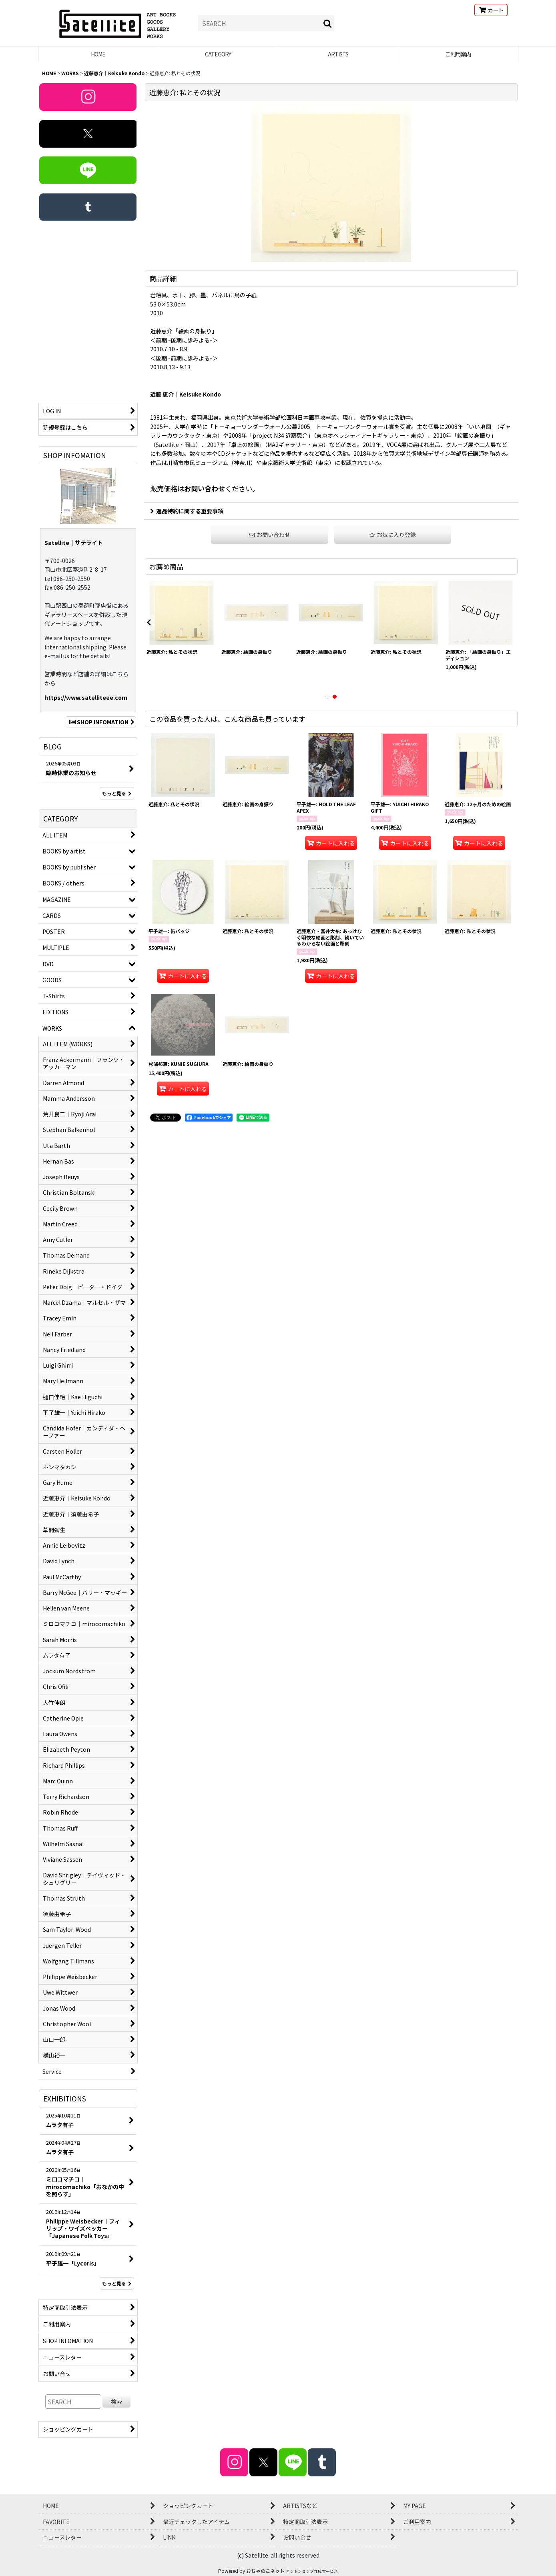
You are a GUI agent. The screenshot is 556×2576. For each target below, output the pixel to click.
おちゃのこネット (265, 2570)
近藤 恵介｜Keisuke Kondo (185, 394)
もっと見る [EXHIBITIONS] (117, 2283)
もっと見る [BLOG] (117, 793)
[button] (393, 535)
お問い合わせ (204, 488)
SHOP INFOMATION (100, 722)
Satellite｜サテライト (73, 543)
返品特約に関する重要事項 (186, 511)
